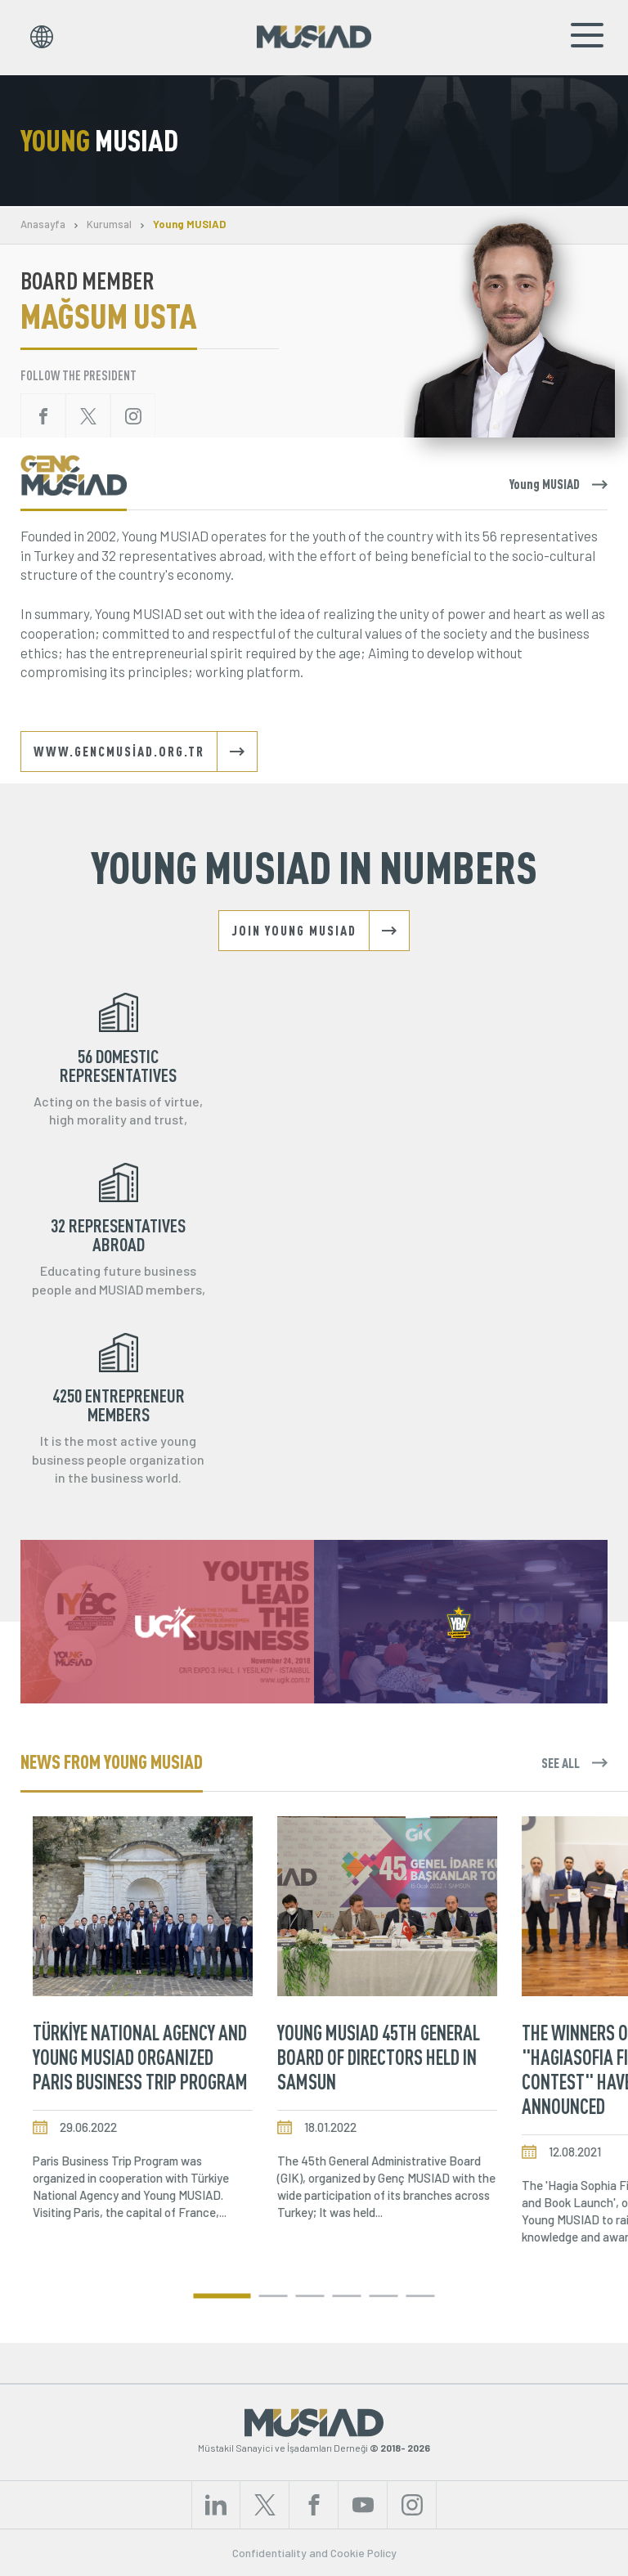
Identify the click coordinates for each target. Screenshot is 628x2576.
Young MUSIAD (189, 224)
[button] (222, 2295)
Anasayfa (42, 224)
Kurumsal (109, 224)
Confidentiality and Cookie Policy (314, 2553)
